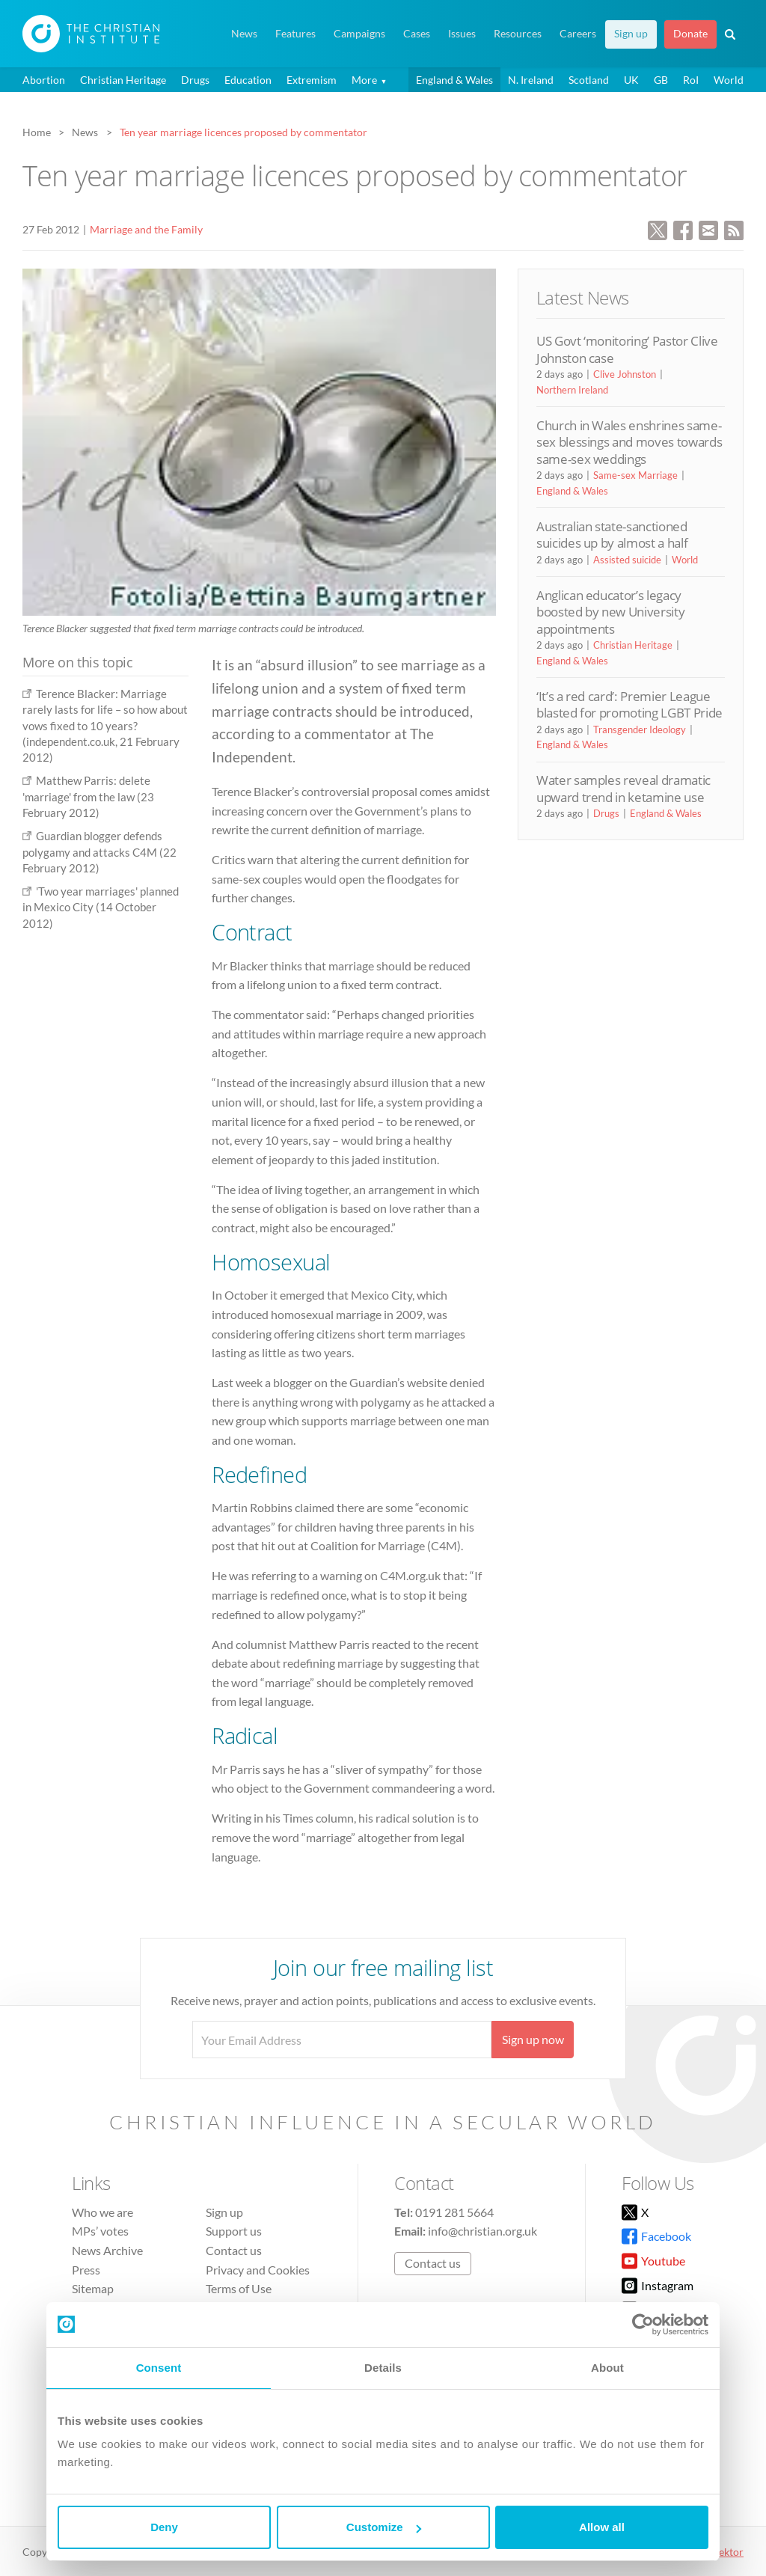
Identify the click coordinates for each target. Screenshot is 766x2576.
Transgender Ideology (639, 729)
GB (661, 79)
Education (248, 79)
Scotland (589, 79)
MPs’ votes (100, 2231)
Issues (462, 34)
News (244, 34)
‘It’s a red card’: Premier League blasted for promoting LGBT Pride (629, 704)
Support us (234, 2231)
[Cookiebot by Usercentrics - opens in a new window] (642, 2324)
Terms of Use (239, 2288)
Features (295, 34)
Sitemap (93, 2288)
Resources (518, 34)
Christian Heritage (123, 79)
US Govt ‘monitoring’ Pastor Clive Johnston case (627, 349)
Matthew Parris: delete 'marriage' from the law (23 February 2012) (88, 796)
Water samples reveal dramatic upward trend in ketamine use (623, 788)
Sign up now (533, 2039)
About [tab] (607, 2367)
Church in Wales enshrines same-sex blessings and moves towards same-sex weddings (629, 442)
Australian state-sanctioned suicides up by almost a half (611, 534)
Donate (690, 34)
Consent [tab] (159, 2367)
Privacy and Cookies (258, 2270)
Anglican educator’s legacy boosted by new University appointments (610, 612)
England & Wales (454, 79)
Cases (416, 34)
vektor (729, 2551)
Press (86, 2270)
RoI (691, 79)
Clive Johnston (624, 374)
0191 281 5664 (454, 2212)
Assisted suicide (627, 560)
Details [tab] (383, 2367)
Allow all (602, 2527)
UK (631, 79)
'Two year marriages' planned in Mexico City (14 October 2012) (100, 907)
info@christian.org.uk (482, 2231)
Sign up (631, 34)
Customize (383, 2527)
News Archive (107, 2250)
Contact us (234, 2250)
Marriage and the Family (146, 229)
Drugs (195, 79)
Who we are (102, 2212)
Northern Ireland (572, 390)
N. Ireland (531, 79)
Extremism (312, 79)
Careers (578, 34)
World (729, 79)
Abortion (43, 79)
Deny (164, 2527)
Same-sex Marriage (635, 475)
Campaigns (359, 34)
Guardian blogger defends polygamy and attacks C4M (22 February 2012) (99, 852)
